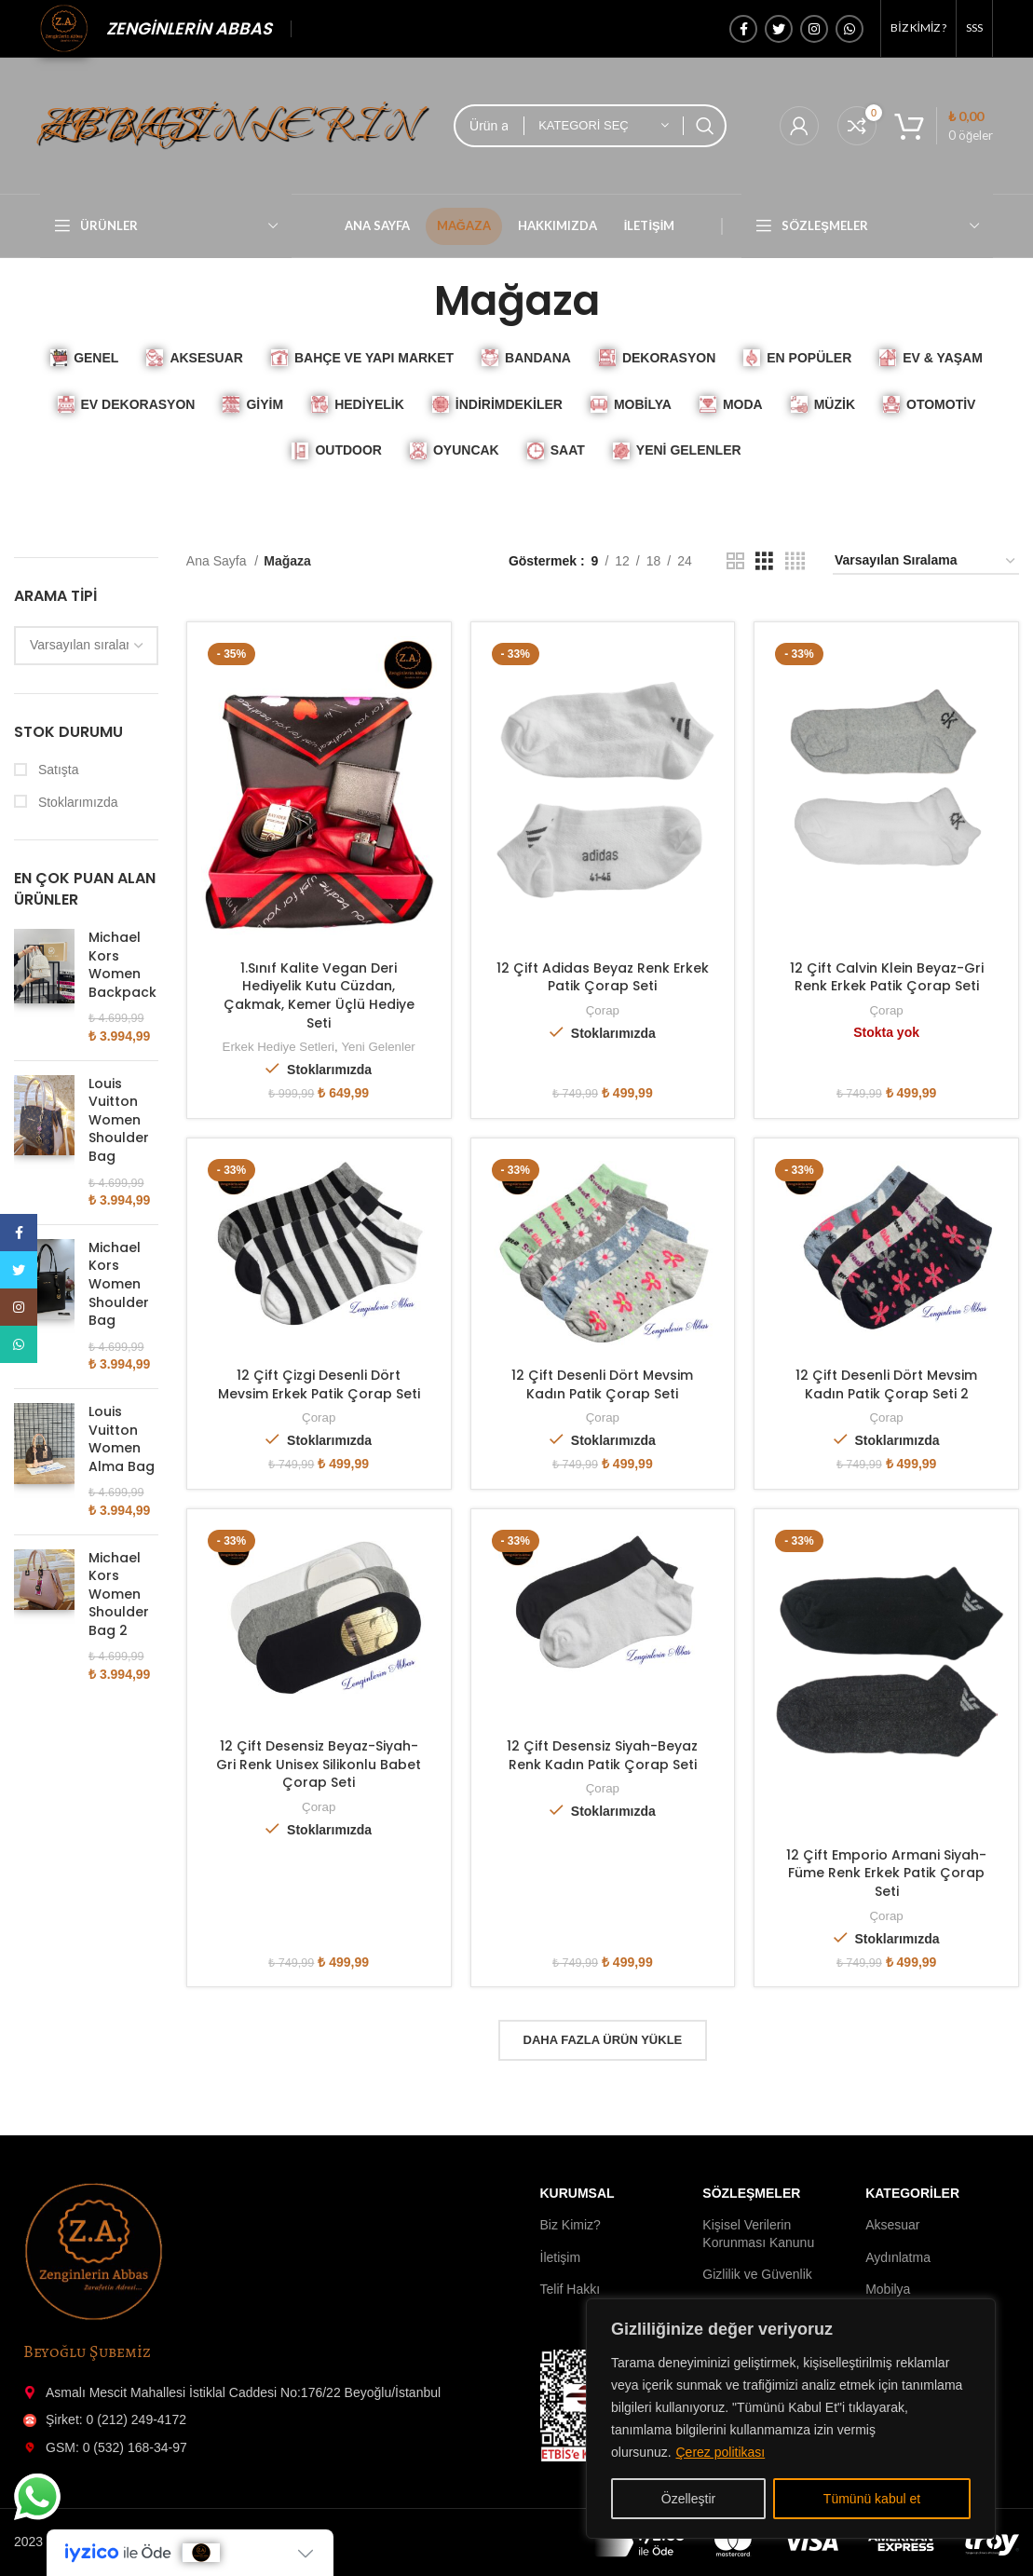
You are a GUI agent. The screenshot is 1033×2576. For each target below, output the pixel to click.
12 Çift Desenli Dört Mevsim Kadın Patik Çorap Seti (602, 1384)
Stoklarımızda (75, 802)
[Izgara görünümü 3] (764, 561)
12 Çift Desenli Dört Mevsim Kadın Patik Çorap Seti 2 (886, 1384)
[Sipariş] (926, 561)
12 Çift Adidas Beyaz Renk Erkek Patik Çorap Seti (602, 977)
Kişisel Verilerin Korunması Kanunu (758, 2233)
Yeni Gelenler (378, 1047)
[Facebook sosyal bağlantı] (743, 29)
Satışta (56, 769)
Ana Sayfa (218, 560)
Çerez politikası (720, 2452)
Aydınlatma (898, 2257)
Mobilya (887, 2289)
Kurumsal (577, 2193)
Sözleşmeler (751, 2193)
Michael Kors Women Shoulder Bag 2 (118, 1594)
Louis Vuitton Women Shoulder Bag (118, 1120)
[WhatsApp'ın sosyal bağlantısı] (849, 29)
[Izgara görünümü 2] (735, 561)
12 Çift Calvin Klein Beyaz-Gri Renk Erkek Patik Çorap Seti (887, 977)
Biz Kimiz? (570, 2224)
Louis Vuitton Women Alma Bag (121, 1439)
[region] (791, 2418)
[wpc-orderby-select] (86, 645)
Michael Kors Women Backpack (122, 965)
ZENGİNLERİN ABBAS (189, 28)
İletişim (560, 2257)
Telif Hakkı (570, 2289)
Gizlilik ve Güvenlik (756, 2274)
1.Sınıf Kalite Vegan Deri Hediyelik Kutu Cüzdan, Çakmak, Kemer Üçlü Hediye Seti (319, 995)
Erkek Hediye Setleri (278, 1047)
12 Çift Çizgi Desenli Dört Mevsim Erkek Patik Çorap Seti (319, 1384)
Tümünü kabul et (871, 2498)
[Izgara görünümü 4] (795, 561)
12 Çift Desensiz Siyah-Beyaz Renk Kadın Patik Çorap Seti (602, 1755)
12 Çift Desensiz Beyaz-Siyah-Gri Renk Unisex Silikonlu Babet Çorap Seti (318, 1764)
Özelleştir (688, 2498)
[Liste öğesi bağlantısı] (258, 2392)
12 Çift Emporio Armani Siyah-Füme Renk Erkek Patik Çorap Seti (886, 1873)
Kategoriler (912, 2193)
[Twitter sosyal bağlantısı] (779, 29)
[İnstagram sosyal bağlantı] (814, 29)
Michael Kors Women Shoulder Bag (118, 1284)
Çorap (602, 1010)
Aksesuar (892, 2224)
